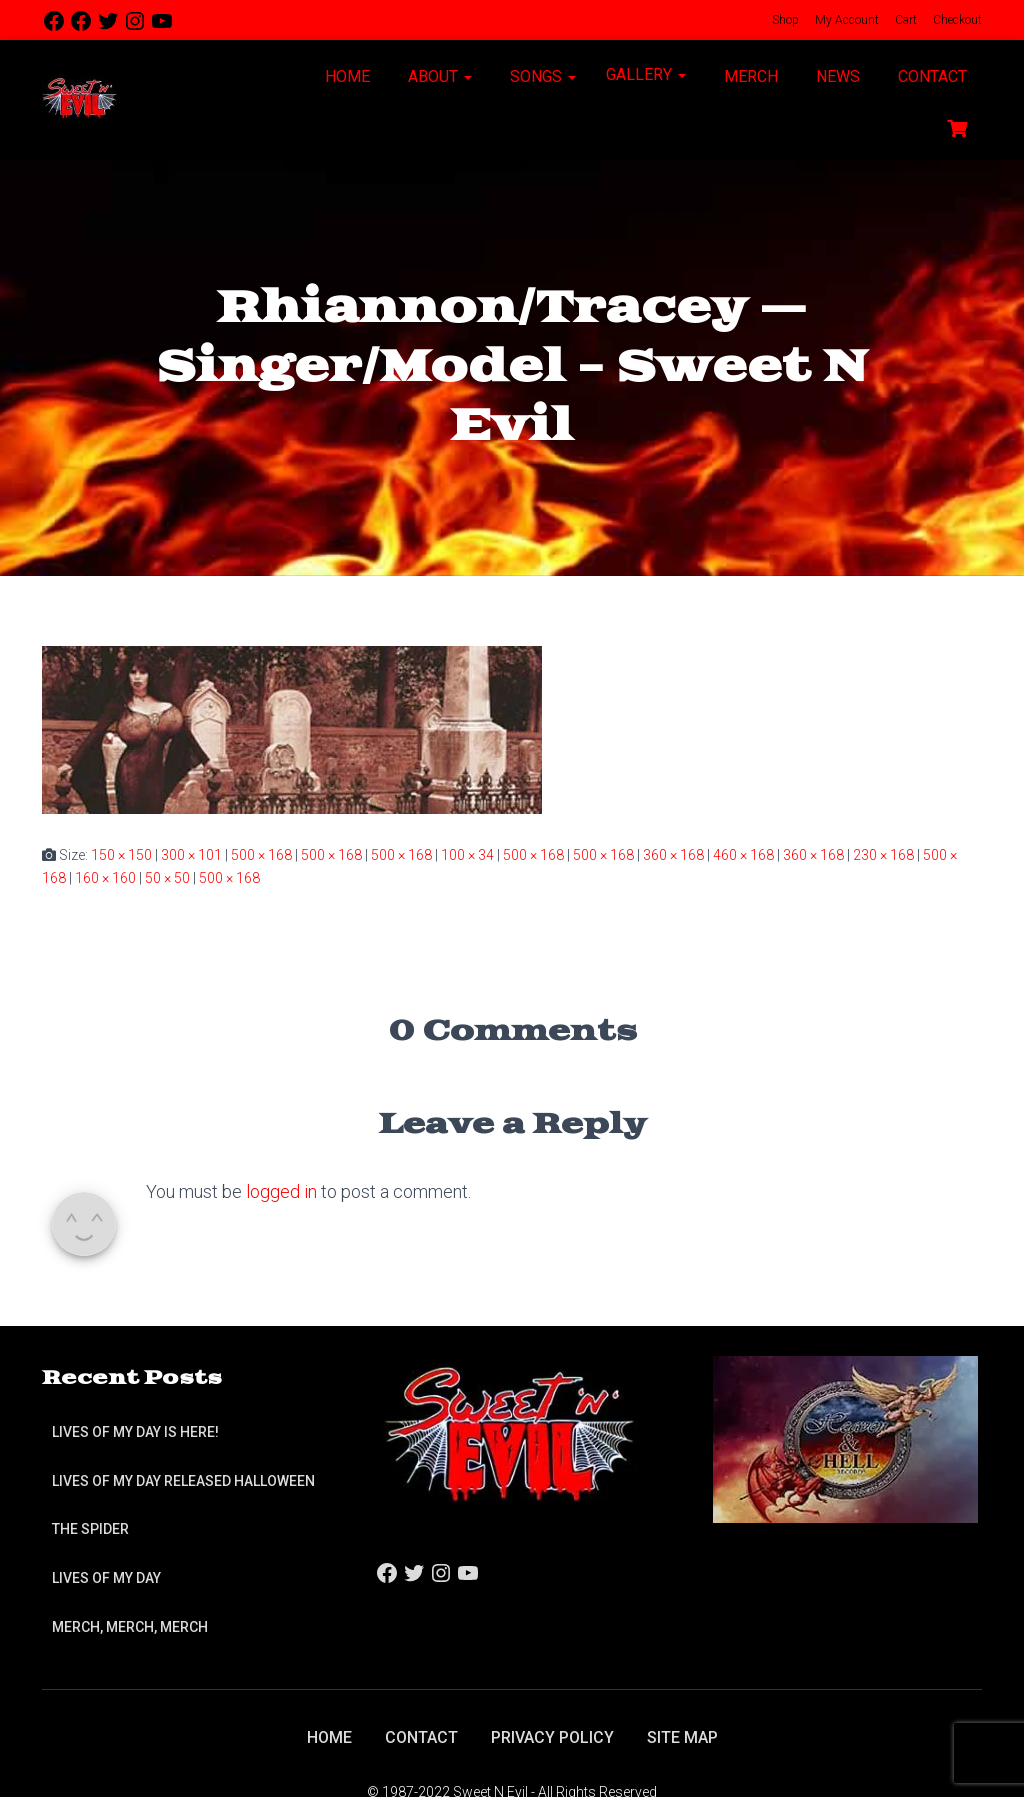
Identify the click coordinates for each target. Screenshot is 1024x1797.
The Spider (90, 1529)
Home (345, 76)
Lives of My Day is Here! (135, 1432)
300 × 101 (191, 855)
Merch (749, 76)
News (836, 76)
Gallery (646, 74)
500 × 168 (261, 855)
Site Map (682, 1737)
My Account (845, 20)
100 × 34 (467, 855)
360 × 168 (673, 855)
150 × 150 (121, 855)
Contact (930, 76)
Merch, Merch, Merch (130, 1627)
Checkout (956, 20)
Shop (784, 20)
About (438, 76)
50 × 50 (167, 878)
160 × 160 (105, 878)
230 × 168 (883, 855)
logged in (281, 1191)
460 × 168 (743, 855)
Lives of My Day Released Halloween (183, 1481)
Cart (904, 20)
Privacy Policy (552, 1737)
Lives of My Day (106, 1578)
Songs (541, 76)
